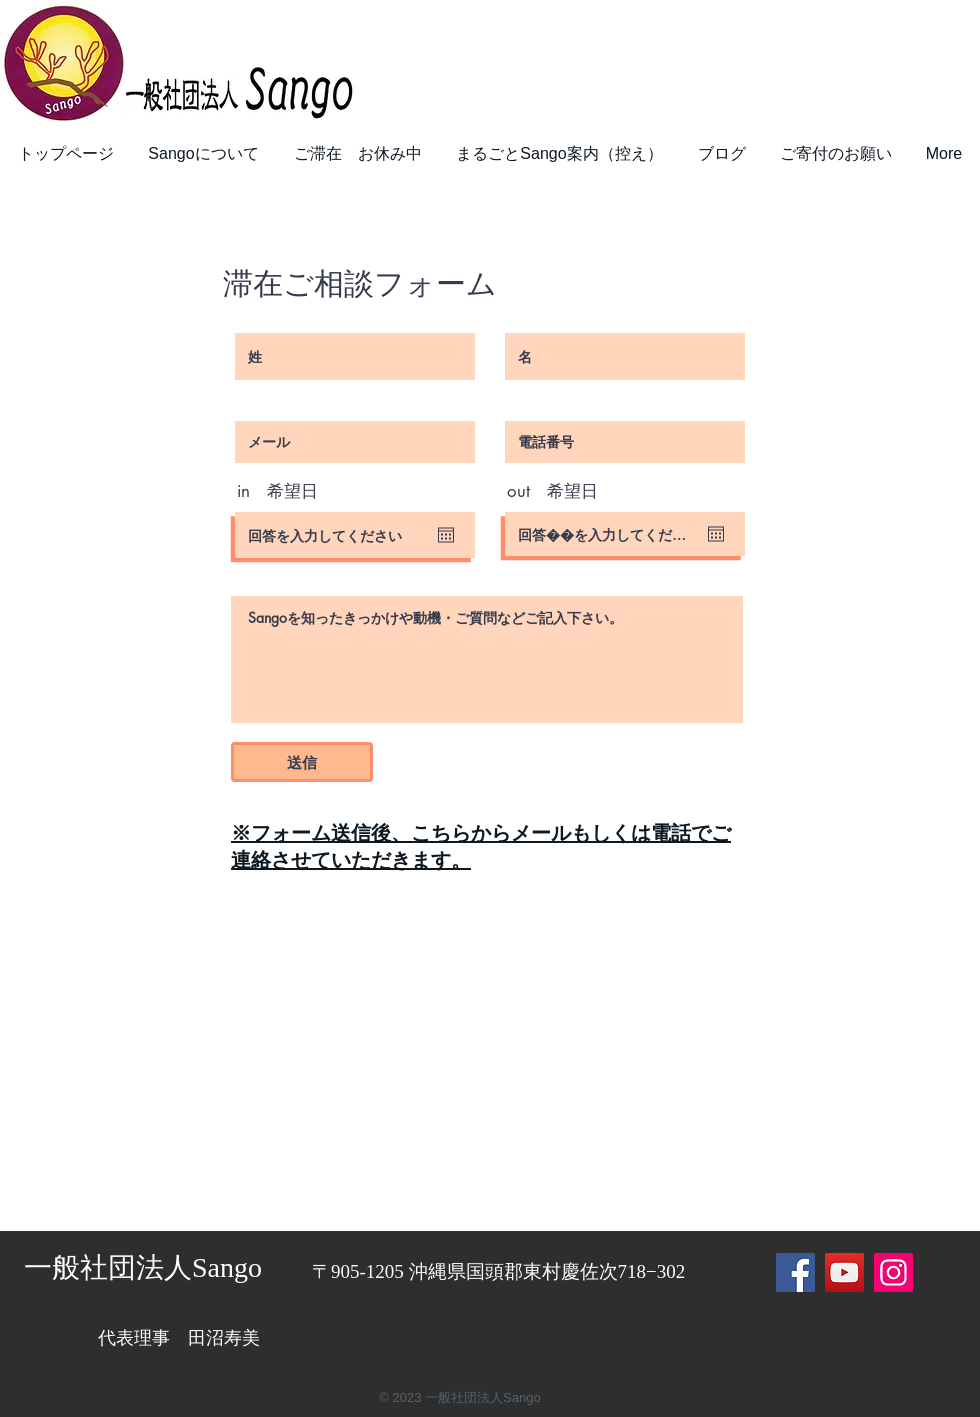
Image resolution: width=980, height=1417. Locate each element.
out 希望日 (552, 491)
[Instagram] (893, 1272)
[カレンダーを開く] (446, 535)
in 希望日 (277, 491)
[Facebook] (795, 1272)
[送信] (302, 762)
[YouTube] (844, 1272)
